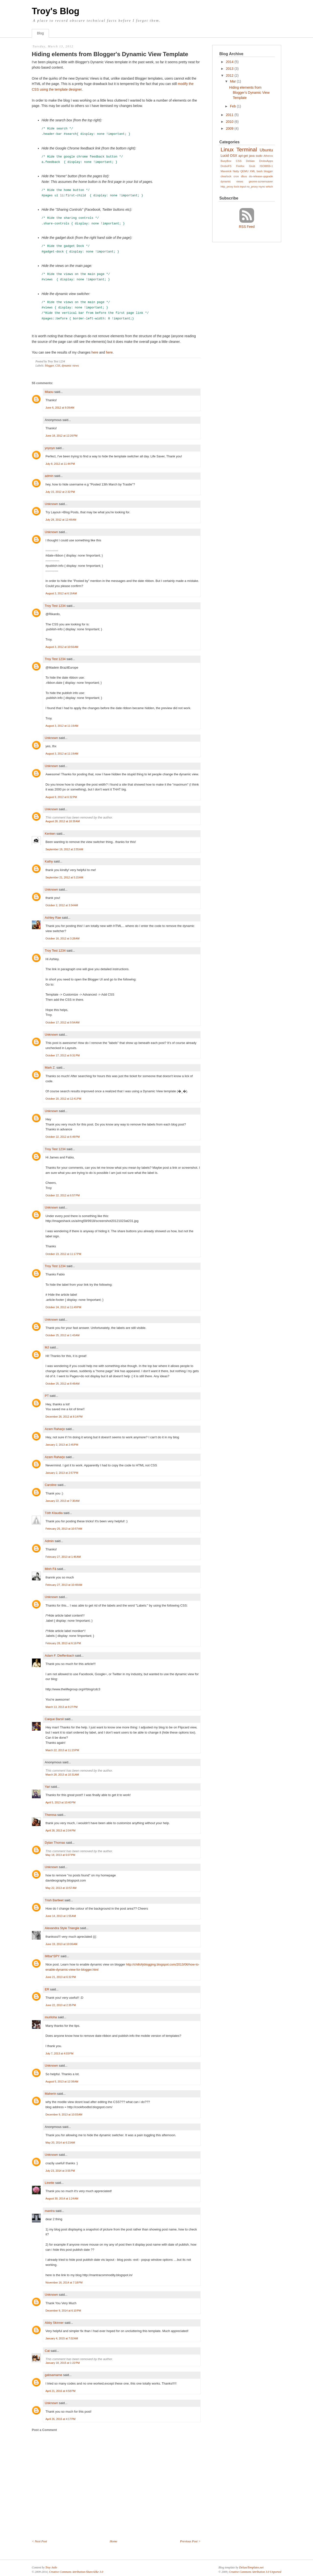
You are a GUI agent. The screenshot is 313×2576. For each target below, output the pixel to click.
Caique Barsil (54, 1719)
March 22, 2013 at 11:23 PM (62, 1750)
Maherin (50, 2093)
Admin (49, 1541)
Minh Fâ (50, 1569)
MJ (47, 1347)
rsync (262, 186)
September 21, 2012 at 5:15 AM (64, 877)
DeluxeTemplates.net (251, 2567)
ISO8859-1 (266, 166)
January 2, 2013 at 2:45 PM (61, 1444)
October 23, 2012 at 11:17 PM (63, 1253)
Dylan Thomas (55, 1842)
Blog (40, 33)
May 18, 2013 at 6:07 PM (60, 1854)
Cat (47, 2351)
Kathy (49, 861)
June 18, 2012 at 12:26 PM (61, 435)
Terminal (246, 150)
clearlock (226, 176)
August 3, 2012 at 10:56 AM (61, 646)
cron (236, 176)
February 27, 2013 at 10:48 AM (63, 1584)
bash (259, 171)
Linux (227, 150)
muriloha (51, 2017)
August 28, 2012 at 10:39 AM (62, 821)
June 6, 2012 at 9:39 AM (59, 407)
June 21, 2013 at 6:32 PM (60, 1977)
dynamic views (70, 365)
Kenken (50, 833)
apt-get (243, 156)
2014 (230, 62)
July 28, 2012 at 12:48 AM (60, 519)
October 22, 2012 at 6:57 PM (62, 1195)
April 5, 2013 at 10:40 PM (60, 1802)
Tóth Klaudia (54, 1513)
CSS (57, 365)
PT (47, 1396)
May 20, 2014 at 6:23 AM (60, 2142)
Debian (250, 160)
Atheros (268, 155)
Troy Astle (51, 2567)
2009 (230, 128)
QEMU (244, 171)
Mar (233, 81)
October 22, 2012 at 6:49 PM (62, 1136)
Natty (236, 171)
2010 (230, 122)
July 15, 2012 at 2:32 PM (60, 491)
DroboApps (266, 160)
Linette (49, 2183)
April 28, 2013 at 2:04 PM (60, 1830)
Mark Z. (50, 1067)
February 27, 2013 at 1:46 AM (63, 1556)
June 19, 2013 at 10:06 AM (61, 1944)
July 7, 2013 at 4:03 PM (59, 2053)
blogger (49, 365)
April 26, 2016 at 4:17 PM (60, 2419)
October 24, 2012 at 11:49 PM (63, 1307)
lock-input (240, 186)
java (252, 156)
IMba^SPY (52, 1956)
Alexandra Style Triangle (62, 1928)
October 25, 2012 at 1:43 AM (62, 1335)
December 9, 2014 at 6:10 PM (63, 2310)
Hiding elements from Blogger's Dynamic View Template (110, 54)
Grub (252, 166)
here (94, 352)
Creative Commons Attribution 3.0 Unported (255, 2572)
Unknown (51, 504)
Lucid (225, 156)
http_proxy (227, 186)
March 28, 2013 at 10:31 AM (62, 1774)
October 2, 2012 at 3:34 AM (61, 905)
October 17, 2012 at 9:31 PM (62, 1055)
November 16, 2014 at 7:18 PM (63, 2282)
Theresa (50, 1815)
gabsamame (53, 2375)
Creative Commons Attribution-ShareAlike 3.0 (76, 2572)
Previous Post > (190, 2541)
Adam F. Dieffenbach (59, 1655)
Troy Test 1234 (55, 606)
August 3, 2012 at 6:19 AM (61, 593)
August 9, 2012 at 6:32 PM (61, 797)
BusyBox (226, 160)
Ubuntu (266, 150)
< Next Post (39, 2541)
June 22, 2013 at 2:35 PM (60, 2005)
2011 (230, 115)
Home (113, 2541)
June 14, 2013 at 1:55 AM (60, 1915)
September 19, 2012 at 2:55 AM (64, 849)
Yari (47, 1786)
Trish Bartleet (54, 1900)
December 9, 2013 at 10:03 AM (63, 2114)
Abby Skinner (54, 2322)
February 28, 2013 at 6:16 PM (63, 1643)
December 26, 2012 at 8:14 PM (63, 1416)
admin (49, 476)
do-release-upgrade (261, 176)
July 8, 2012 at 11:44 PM (60, 463)
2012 (230, 75)
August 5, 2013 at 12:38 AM (61, 2081)
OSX (233, 156)
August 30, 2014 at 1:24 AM (61, 2198)
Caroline (50, 1485)
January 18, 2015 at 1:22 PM (62, 2362)
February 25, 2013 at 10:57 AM (63, 1528)
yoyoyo (50, 448)
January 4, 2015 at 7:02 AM (61, 2338)
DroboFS (226, 166)
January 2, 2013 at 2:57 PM (61, 1472)
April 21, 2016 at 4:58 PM (60, 2390)
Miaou (49, 392)
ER (47, 1989)
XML (252, 171)
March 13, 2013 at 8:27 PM (61, 1706)
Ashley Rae (53, 917)
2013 (230, 69)
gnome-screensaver (261, 181)
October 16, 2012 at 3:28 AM (62, 938)
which (269, 186)
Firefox (240, 166)
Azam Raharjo (55, 1429)
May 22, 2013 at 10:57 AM (61, 1887)
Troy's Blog (55, 11)
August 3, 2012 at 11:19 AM (61, 725)
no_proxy (252, 186)
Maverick (226, 171)
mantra (50, 2211)
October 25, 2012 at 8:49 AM (62, 1383)
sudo (259, 156)
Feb (233, 106)
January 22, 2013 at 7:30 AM (62, 1500)
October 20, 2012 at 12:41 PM (63, 1098)
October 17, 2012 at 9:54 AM (62, 1022)
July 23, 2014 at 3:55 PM (60, 2170)
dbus (244, 176)
